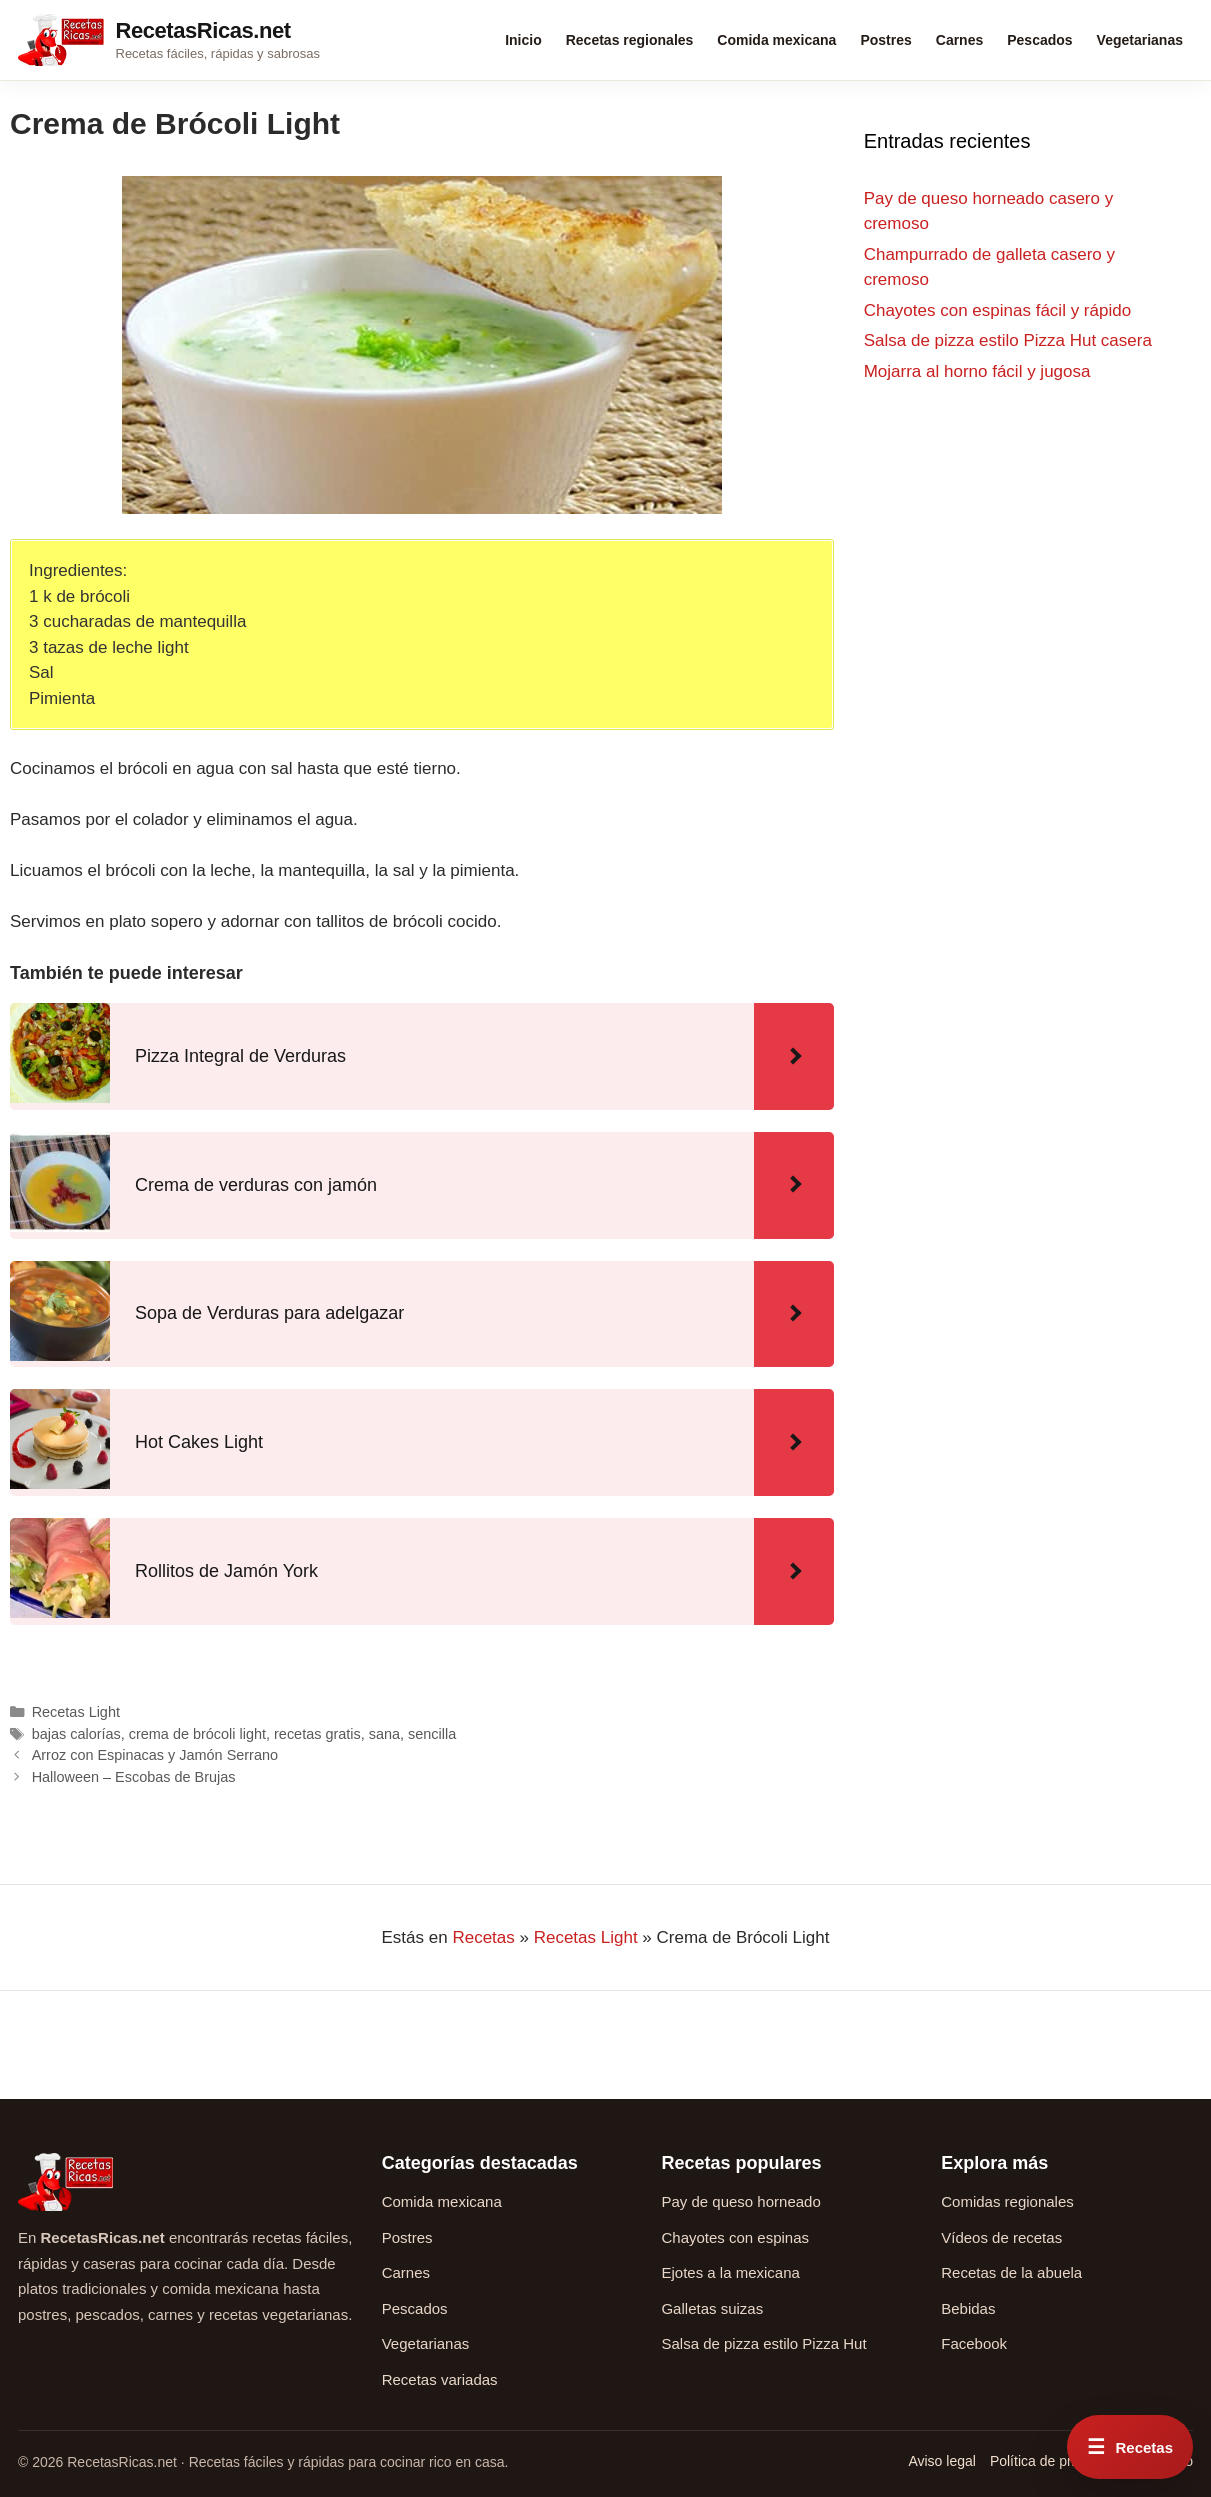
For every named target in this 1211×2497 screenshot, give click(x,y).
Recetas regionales (630, 40)
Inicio (523, 40)
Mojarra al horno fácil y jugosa (977, 371)
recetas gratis (317, 1734)
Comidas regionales (1007, 2201)
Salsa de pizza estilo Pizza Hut (763, 2343)
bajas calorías (76, 1734)
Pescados (1039, 40)
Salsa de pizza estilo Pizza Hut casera (1008, 340)
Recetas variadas (440, 2379)
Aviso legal (941, 2461)
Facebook (974, 2343)
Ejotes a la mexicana (730, 2272)
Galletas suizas (712, 2308)
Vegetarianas (1140, 40)
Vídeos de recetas (1001, 2237)
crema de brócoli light (197, 1734)
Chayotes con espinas (735, 2237)
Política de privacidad (1056, 2461)
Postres (885, 40)
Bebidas (968, 2308)
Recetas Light (76, 1712)
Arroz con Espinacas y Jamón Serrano (155, 1755)
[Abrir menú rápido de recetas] (1130, 2447)
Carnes (959, 40)
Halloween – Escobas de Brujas (134, 1777)
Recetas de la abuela (1011, 2272)
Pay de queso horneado (740, 2201)
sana (384, 1734)
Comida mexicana (776, 40)
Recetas (483, 1937)
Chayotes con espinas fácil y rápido (997, 310)
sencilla (432, 1734)
